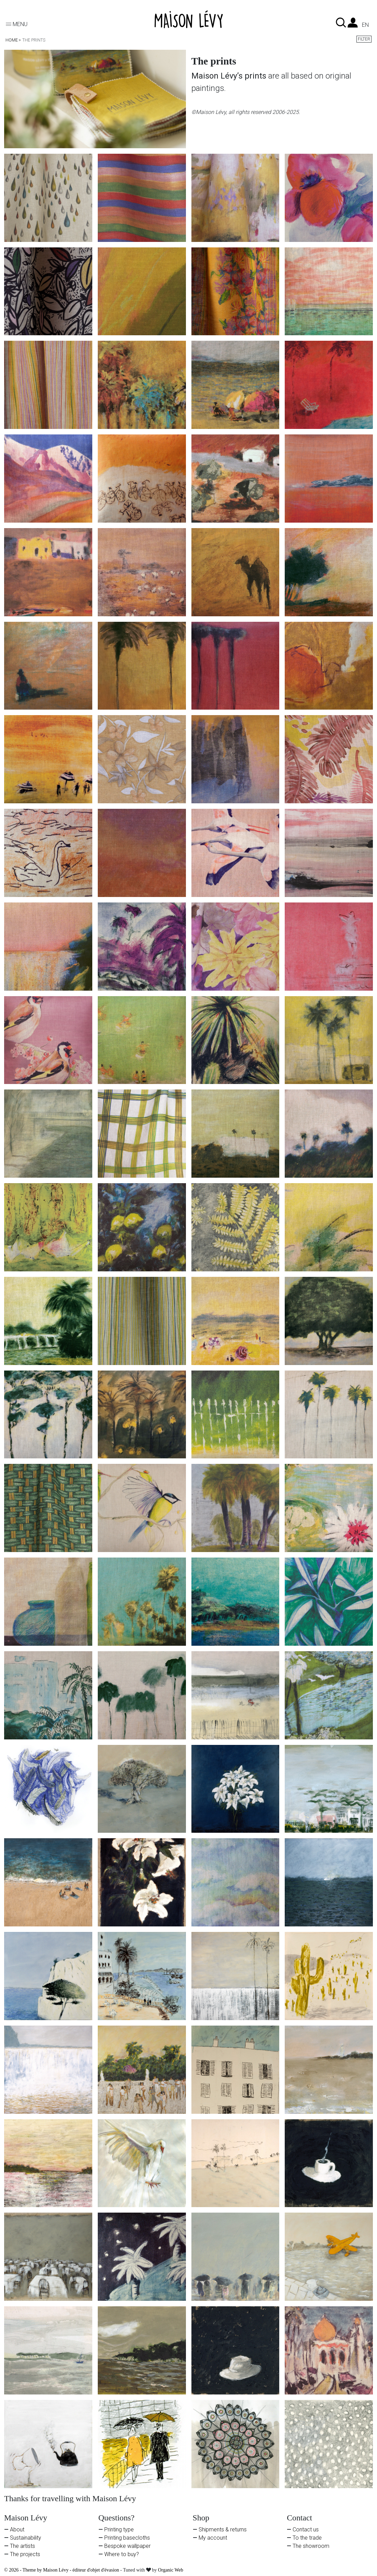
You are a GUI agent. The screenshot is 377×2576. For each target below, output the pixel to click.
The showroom (311, 2546)
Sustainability (25, 2537)
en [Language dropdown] (365, 25)
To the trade (307, 2537)
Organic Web (170, 2570)
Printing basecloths (127, 2537)
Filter (364, 39)
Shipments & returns (223, 2529)
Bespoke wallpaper (127, 2546)
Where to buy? (121, 2554)
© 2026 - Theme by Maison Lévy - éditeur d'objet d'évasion (62, 2570)
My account (213, 2537)
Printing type (119, 2529)
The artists (22, 2546)
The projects (25, 2554)
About (17, 2529)
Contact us (306, 2529)
